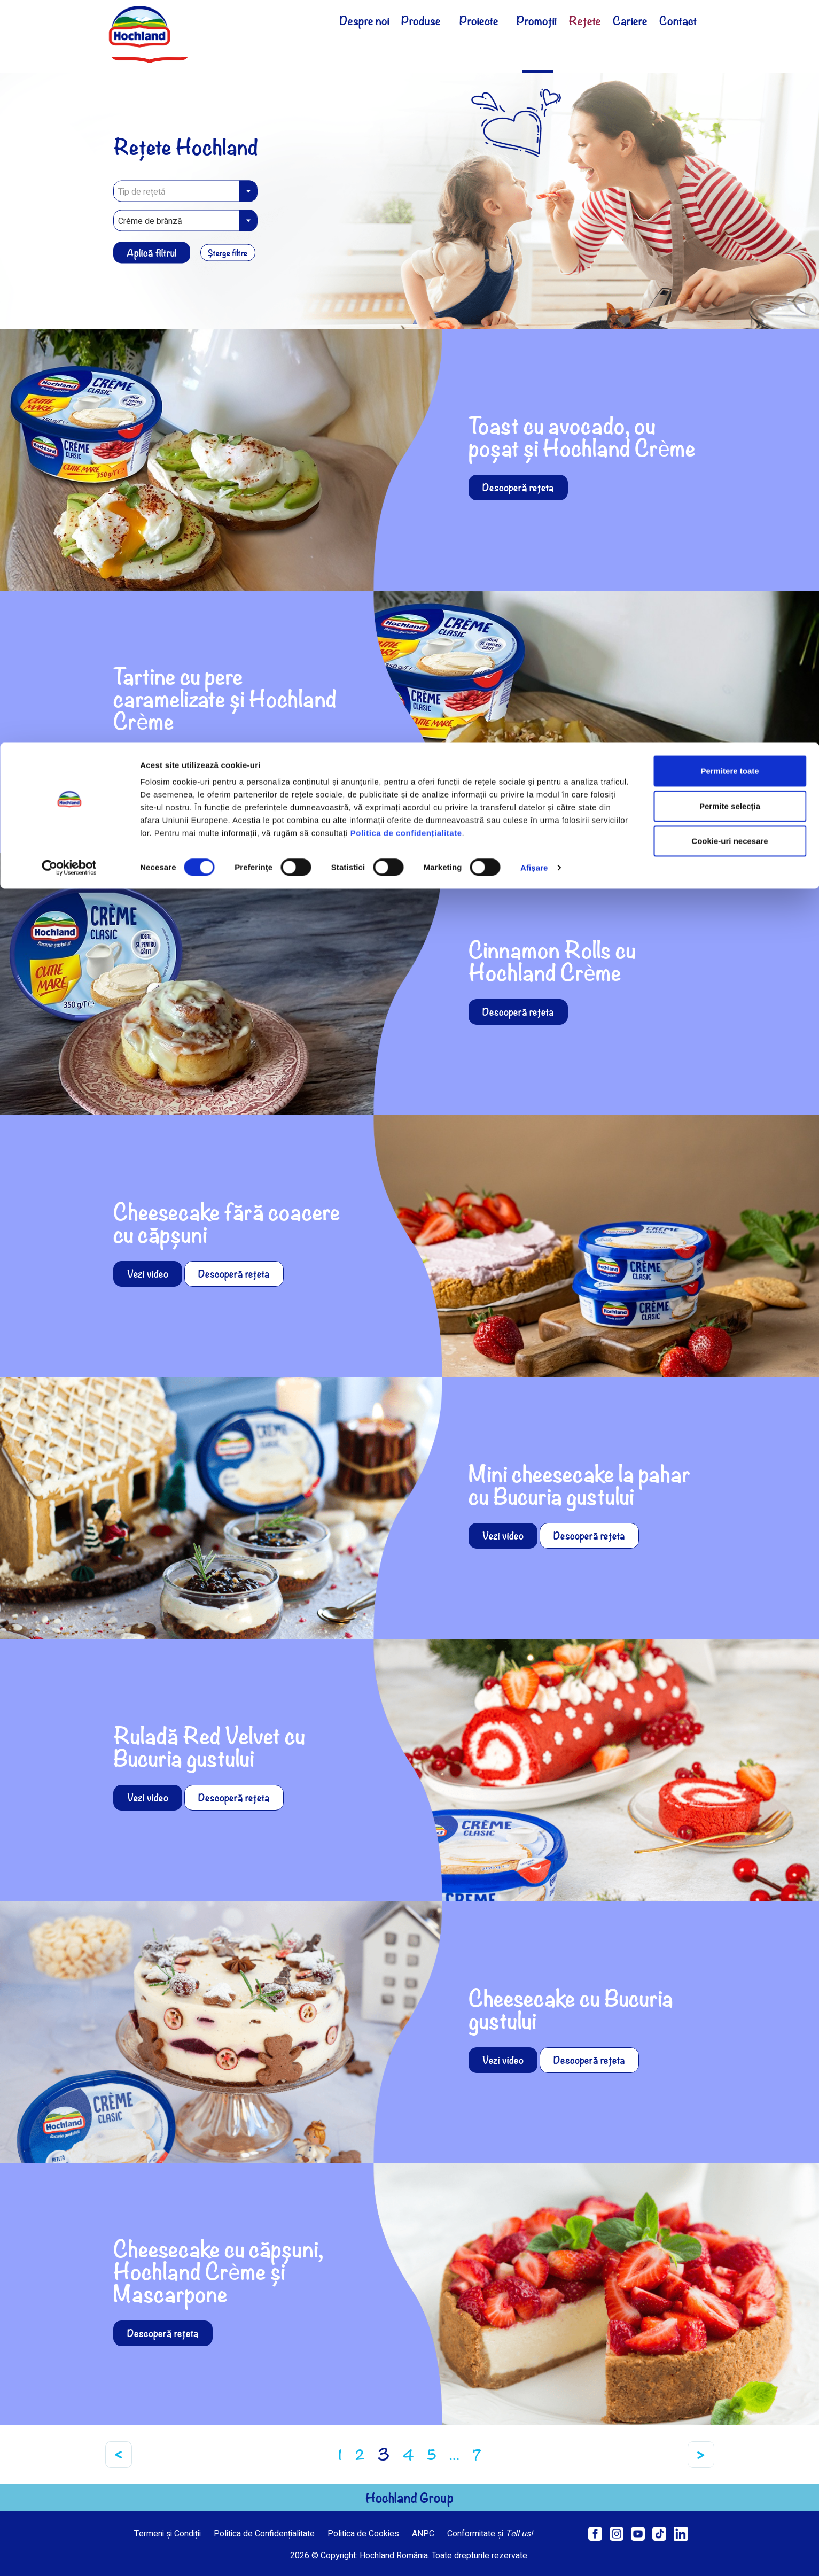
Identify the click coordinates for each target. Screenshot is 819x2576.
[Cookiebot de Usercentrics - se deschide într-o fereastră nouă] (69, 125)
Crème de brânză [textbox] (150, 220)
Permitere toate (729, 28)
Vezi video (147, 1273)
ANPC (423, 2533)
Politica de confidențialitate (406, 90)
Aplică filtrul (152, 252)
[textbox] (185, 191)
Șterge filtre (232, 252)
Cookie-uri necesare (729, 98)
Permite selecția (729, 63)
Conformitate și (490, 2533)
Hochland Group (409, 2497)
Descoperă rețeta (518, 487)
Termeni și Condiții (167, 2533)
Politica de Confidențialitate (264, 2533)
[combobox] (185, 191)
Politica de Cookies (363, 2533)
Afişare (534, 124)
